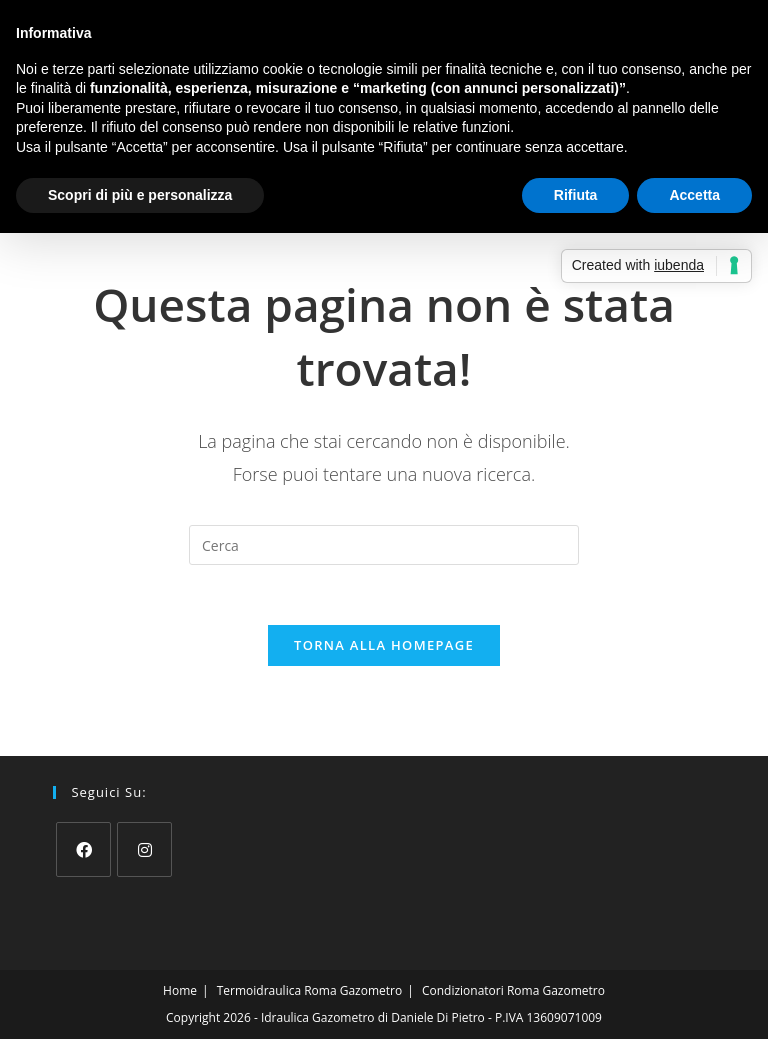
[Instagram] (144, 849)
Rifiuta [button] (576, 195)
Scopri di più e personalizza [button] (140, 195)
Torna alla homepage (384, 645)
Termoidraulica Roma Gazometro (309, 990)
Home (180, 990)
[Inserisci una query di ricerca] (384, 545)
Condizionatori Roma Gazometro (513, 990)
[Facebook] (83, 849)
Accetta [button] (694, 195)
